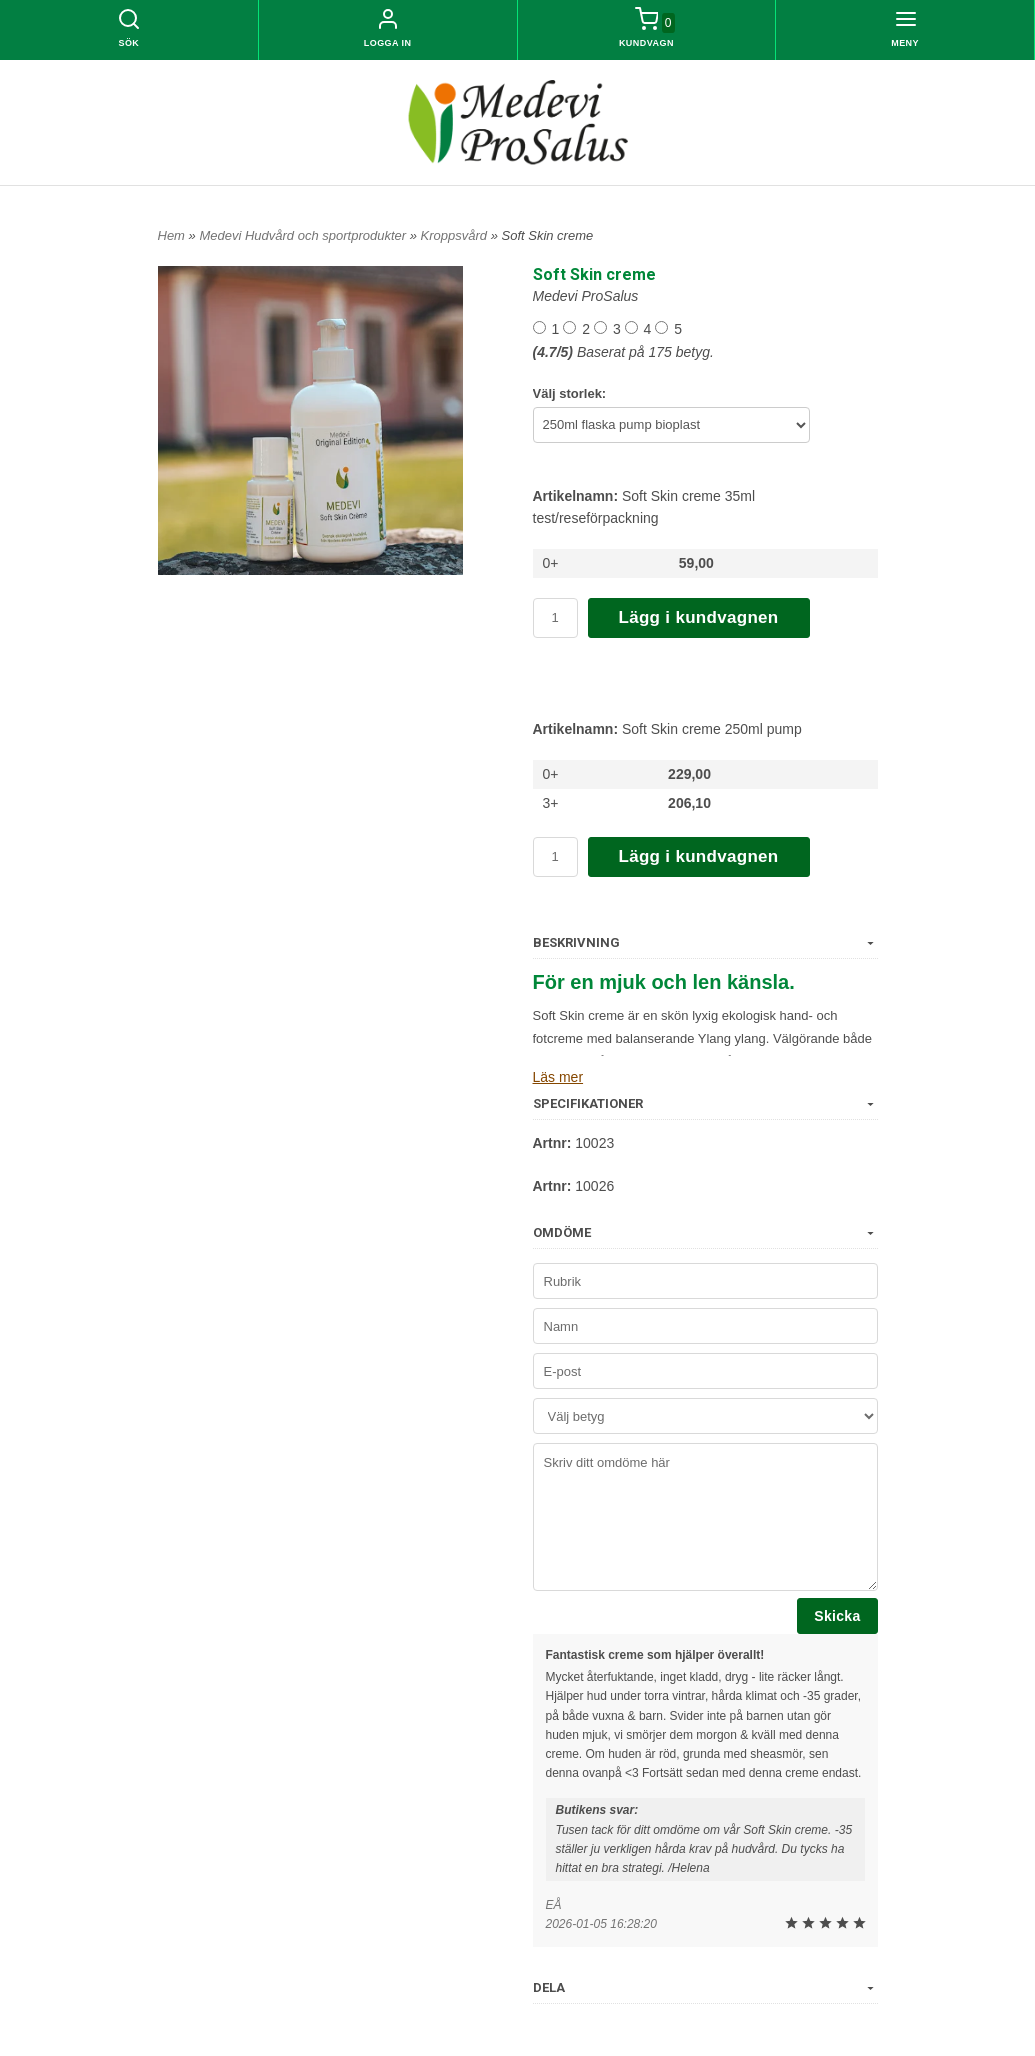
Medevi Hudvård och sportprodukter (304, 235)
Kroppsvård (456, 235)
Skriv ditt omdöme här (705, 1517)
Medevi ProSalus (586, 296)
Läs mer (558, 1077)
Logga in (388, 43)
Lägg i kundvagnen (699, 617)
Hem (171, 235)
